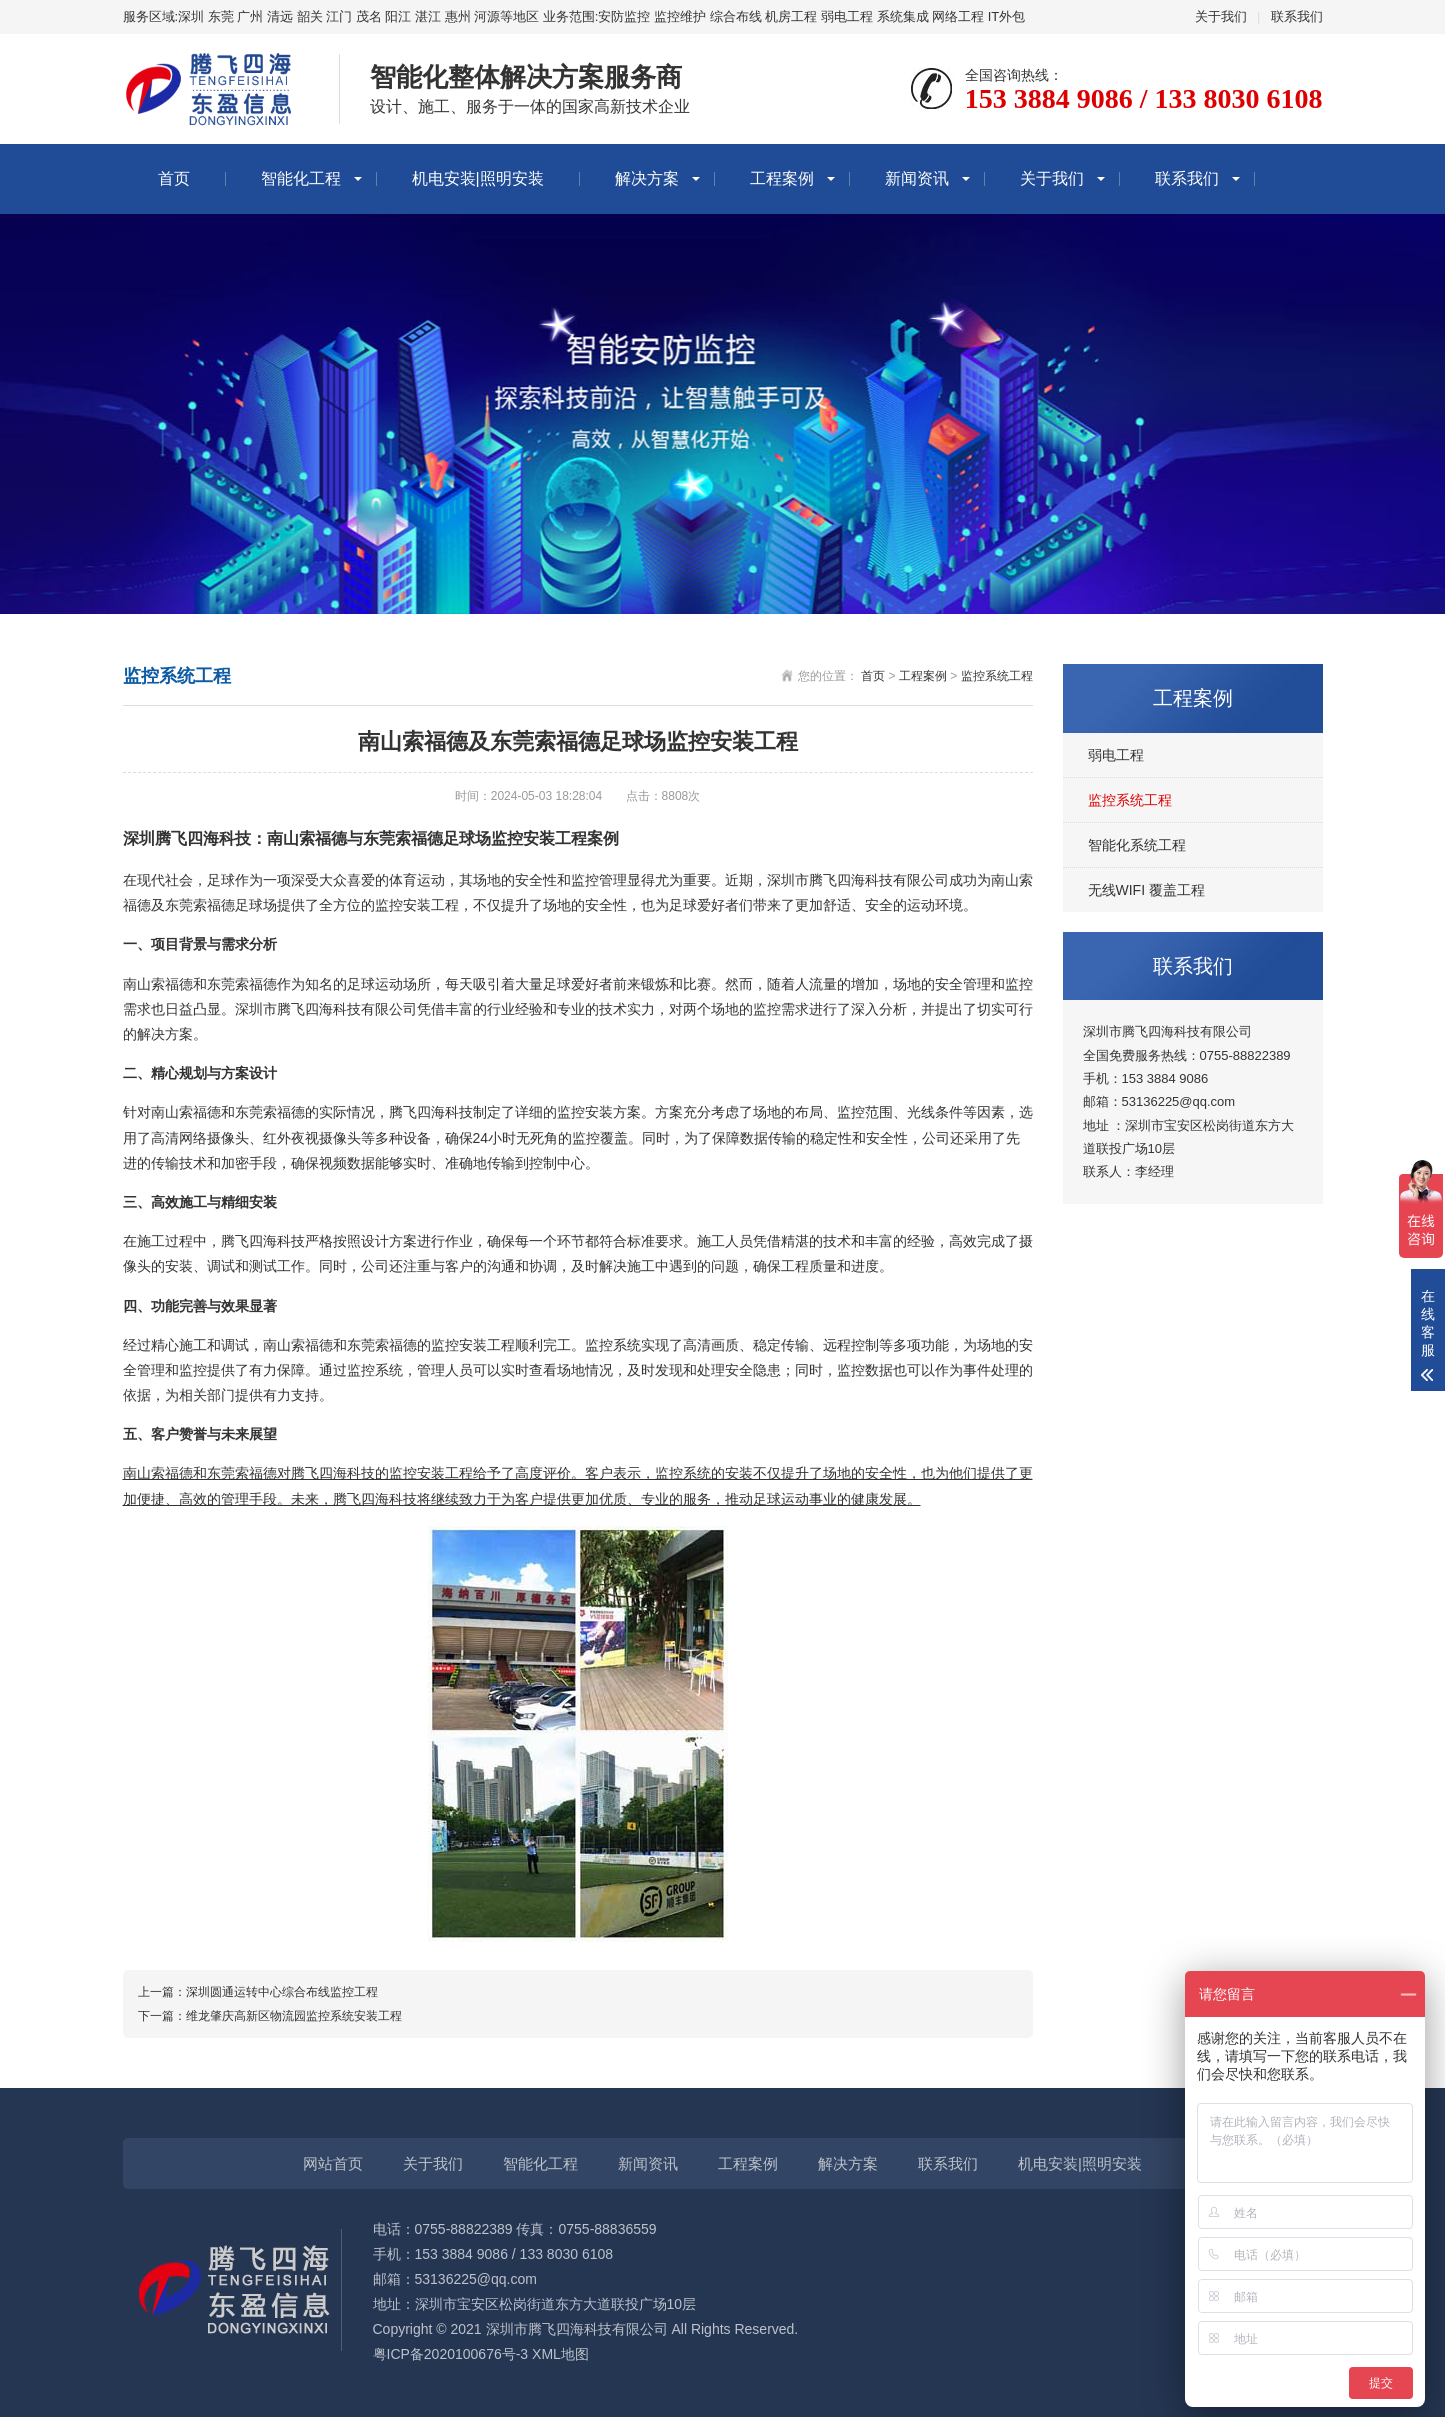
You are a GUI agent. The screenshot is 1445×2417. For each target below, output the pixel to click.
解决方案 (647, 178)
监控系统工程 (1130, 800)
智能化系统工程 (1137, 845)
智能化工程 (301, 178)
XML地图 (560, 2354)
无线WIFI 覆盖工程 (1146, 890)
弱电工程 (1116, 755)
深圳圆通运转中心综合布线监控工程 (282, 1992)
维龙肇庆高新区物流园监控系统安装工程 (294, 2016)
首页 (174, 178)
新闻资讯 (917, 178)
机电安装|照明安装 (478, 178)
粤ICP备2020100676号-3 (451, 2354)
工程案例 (782, 178)
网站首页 (333, 2163)
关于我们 (1221, 16)
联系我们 (1297, 16)
